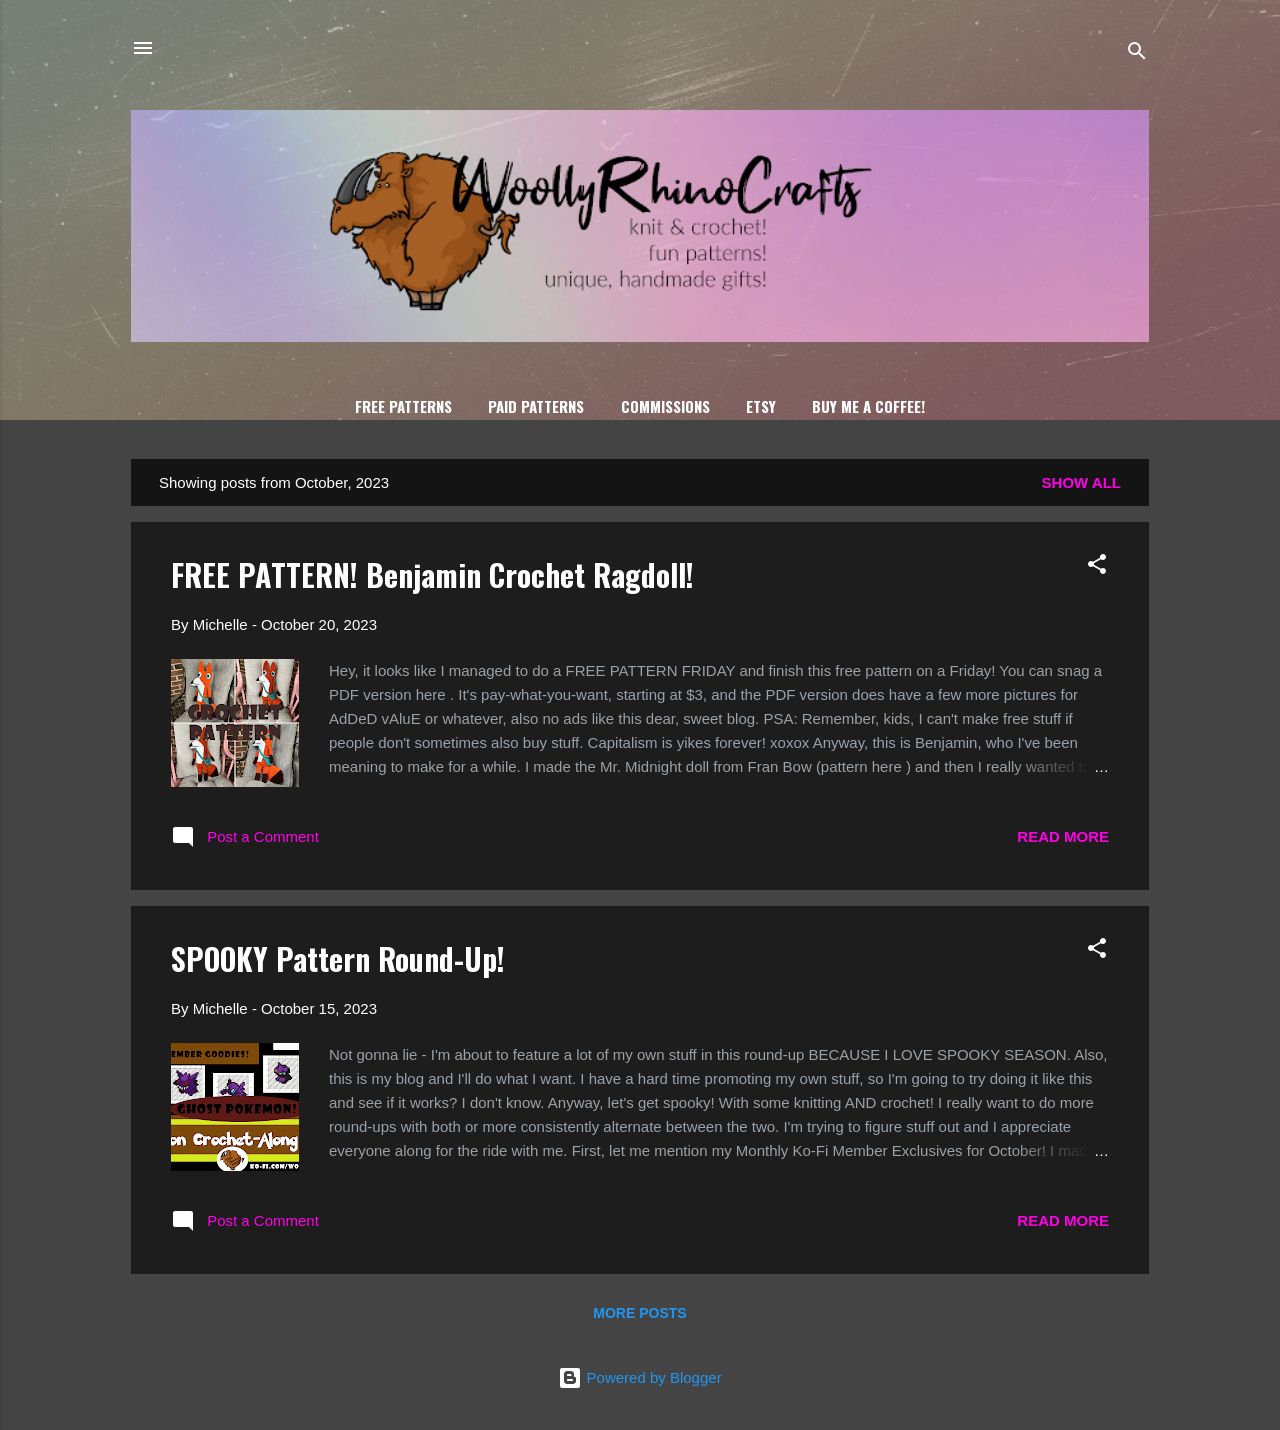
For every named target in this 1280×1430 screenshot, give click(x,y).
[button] (1097, 567)
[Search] (1137, 54)
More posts (639, 1313)
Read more (1063, 836)
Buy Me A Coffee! (868, 406)
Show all (1081, 482)
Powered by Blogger (639, 1377)
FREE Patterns (403, 406)
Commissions (665, 406)
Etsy (761, 406)
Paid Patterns (536, 406)
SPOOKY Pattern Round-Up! (338, 958)
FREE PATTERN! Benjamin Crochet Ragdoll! (432, 574)
